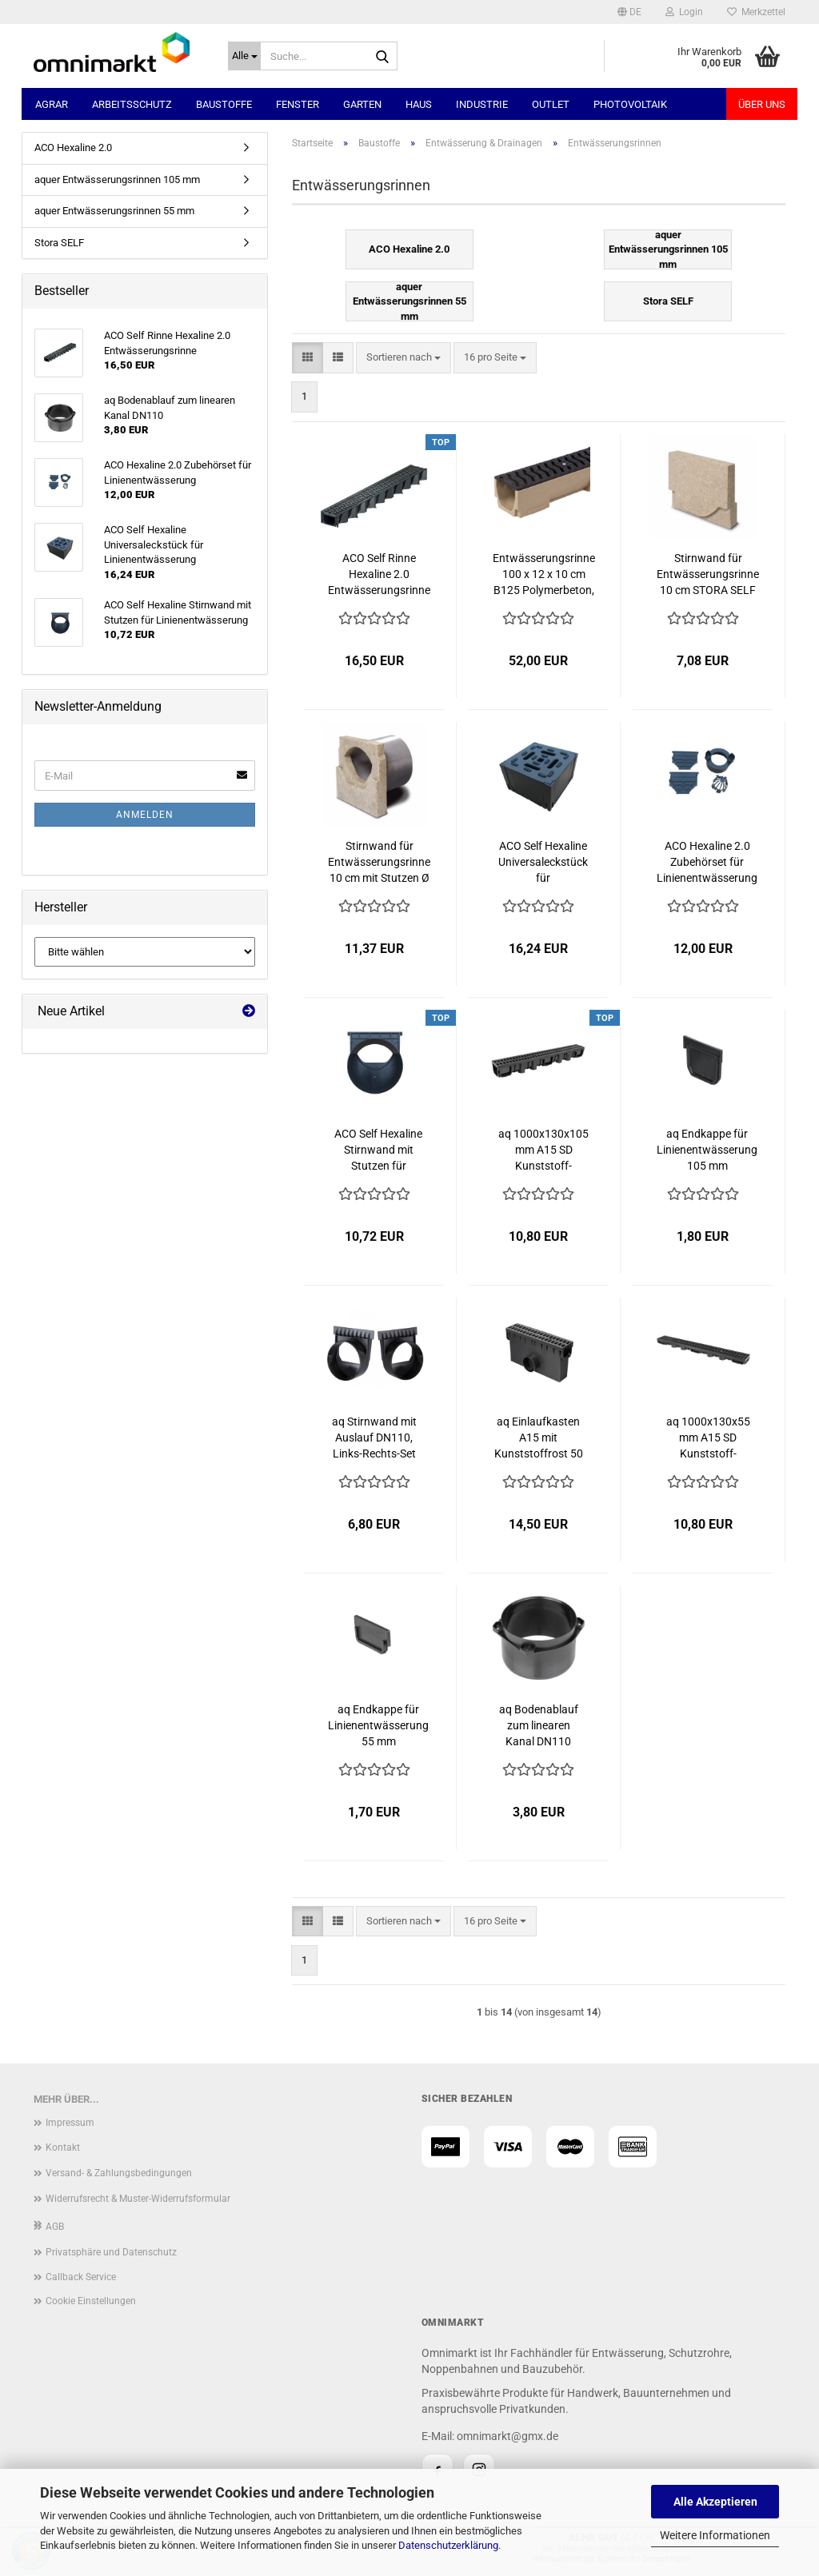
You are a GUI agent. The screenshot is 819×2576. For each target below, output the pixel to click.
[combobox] (403, 357)
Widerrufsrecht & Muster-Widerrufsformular (138, 2198)
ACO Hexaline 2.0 (73, 148)
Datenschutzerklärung (448, 2545)
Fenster (297, 104)
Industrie (482, 104)
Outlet (550, 104)
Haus (419, 104)
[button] (629, 12)
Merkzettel (756, 12)
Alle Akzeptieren (715, 2501)
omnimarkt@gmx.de (507, 2436)
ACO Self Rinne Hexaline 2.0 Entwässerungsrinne (379, 574)
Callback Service (81, 2277)
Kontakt (63, 2147)
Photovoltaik (630, 104)
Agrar (51, 104)
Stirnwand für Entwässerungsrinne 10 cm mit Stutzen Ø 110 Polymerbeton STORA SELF (379, 862)
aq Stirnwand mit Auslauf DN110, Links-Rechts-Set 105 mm (374, 1438)
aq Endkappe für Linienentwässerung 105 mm (707, 1149)
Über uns (761, 104)
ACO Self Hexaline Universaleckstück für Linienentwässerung (543, 862)
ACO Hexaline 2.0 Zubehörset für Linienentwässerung (707, 861)
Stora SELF (59, 243)
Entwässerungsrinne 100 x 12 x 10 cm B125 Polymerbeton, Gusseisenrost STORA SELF (544, 575)
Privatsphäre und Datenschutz (111, 2252)
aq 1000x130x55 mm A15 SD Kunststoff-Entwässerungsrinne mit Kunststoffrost (708, 1438)
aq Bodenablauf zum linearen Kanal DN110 (538, 1725)
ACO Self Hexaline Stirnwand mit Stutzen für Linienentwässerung (378, 1150)
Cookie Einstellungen (91, 2301)
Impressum (70, 2122)
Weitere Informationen (715, 2535)
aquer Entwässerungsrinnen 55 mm (114, 211)
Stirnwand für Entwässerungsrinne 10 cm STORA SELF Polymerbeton (708, 575)
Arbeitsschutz (132, 104)
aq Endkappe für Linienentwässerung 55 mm (378, 1725)
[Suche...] (244, 56)
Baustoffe (224, 104)
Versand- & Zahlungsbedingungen (119, 2173)
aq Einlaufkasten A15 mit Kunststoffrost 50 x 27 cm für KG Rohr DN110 (538, 1438)
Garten (362, 104)
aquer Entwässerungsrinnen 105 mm (117, 179)
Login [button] (684, 12)
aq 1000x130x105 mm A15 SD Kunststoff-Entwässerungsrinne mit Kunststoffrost (544, 1150)
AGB (55, 2226)
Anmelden (145, 814)
